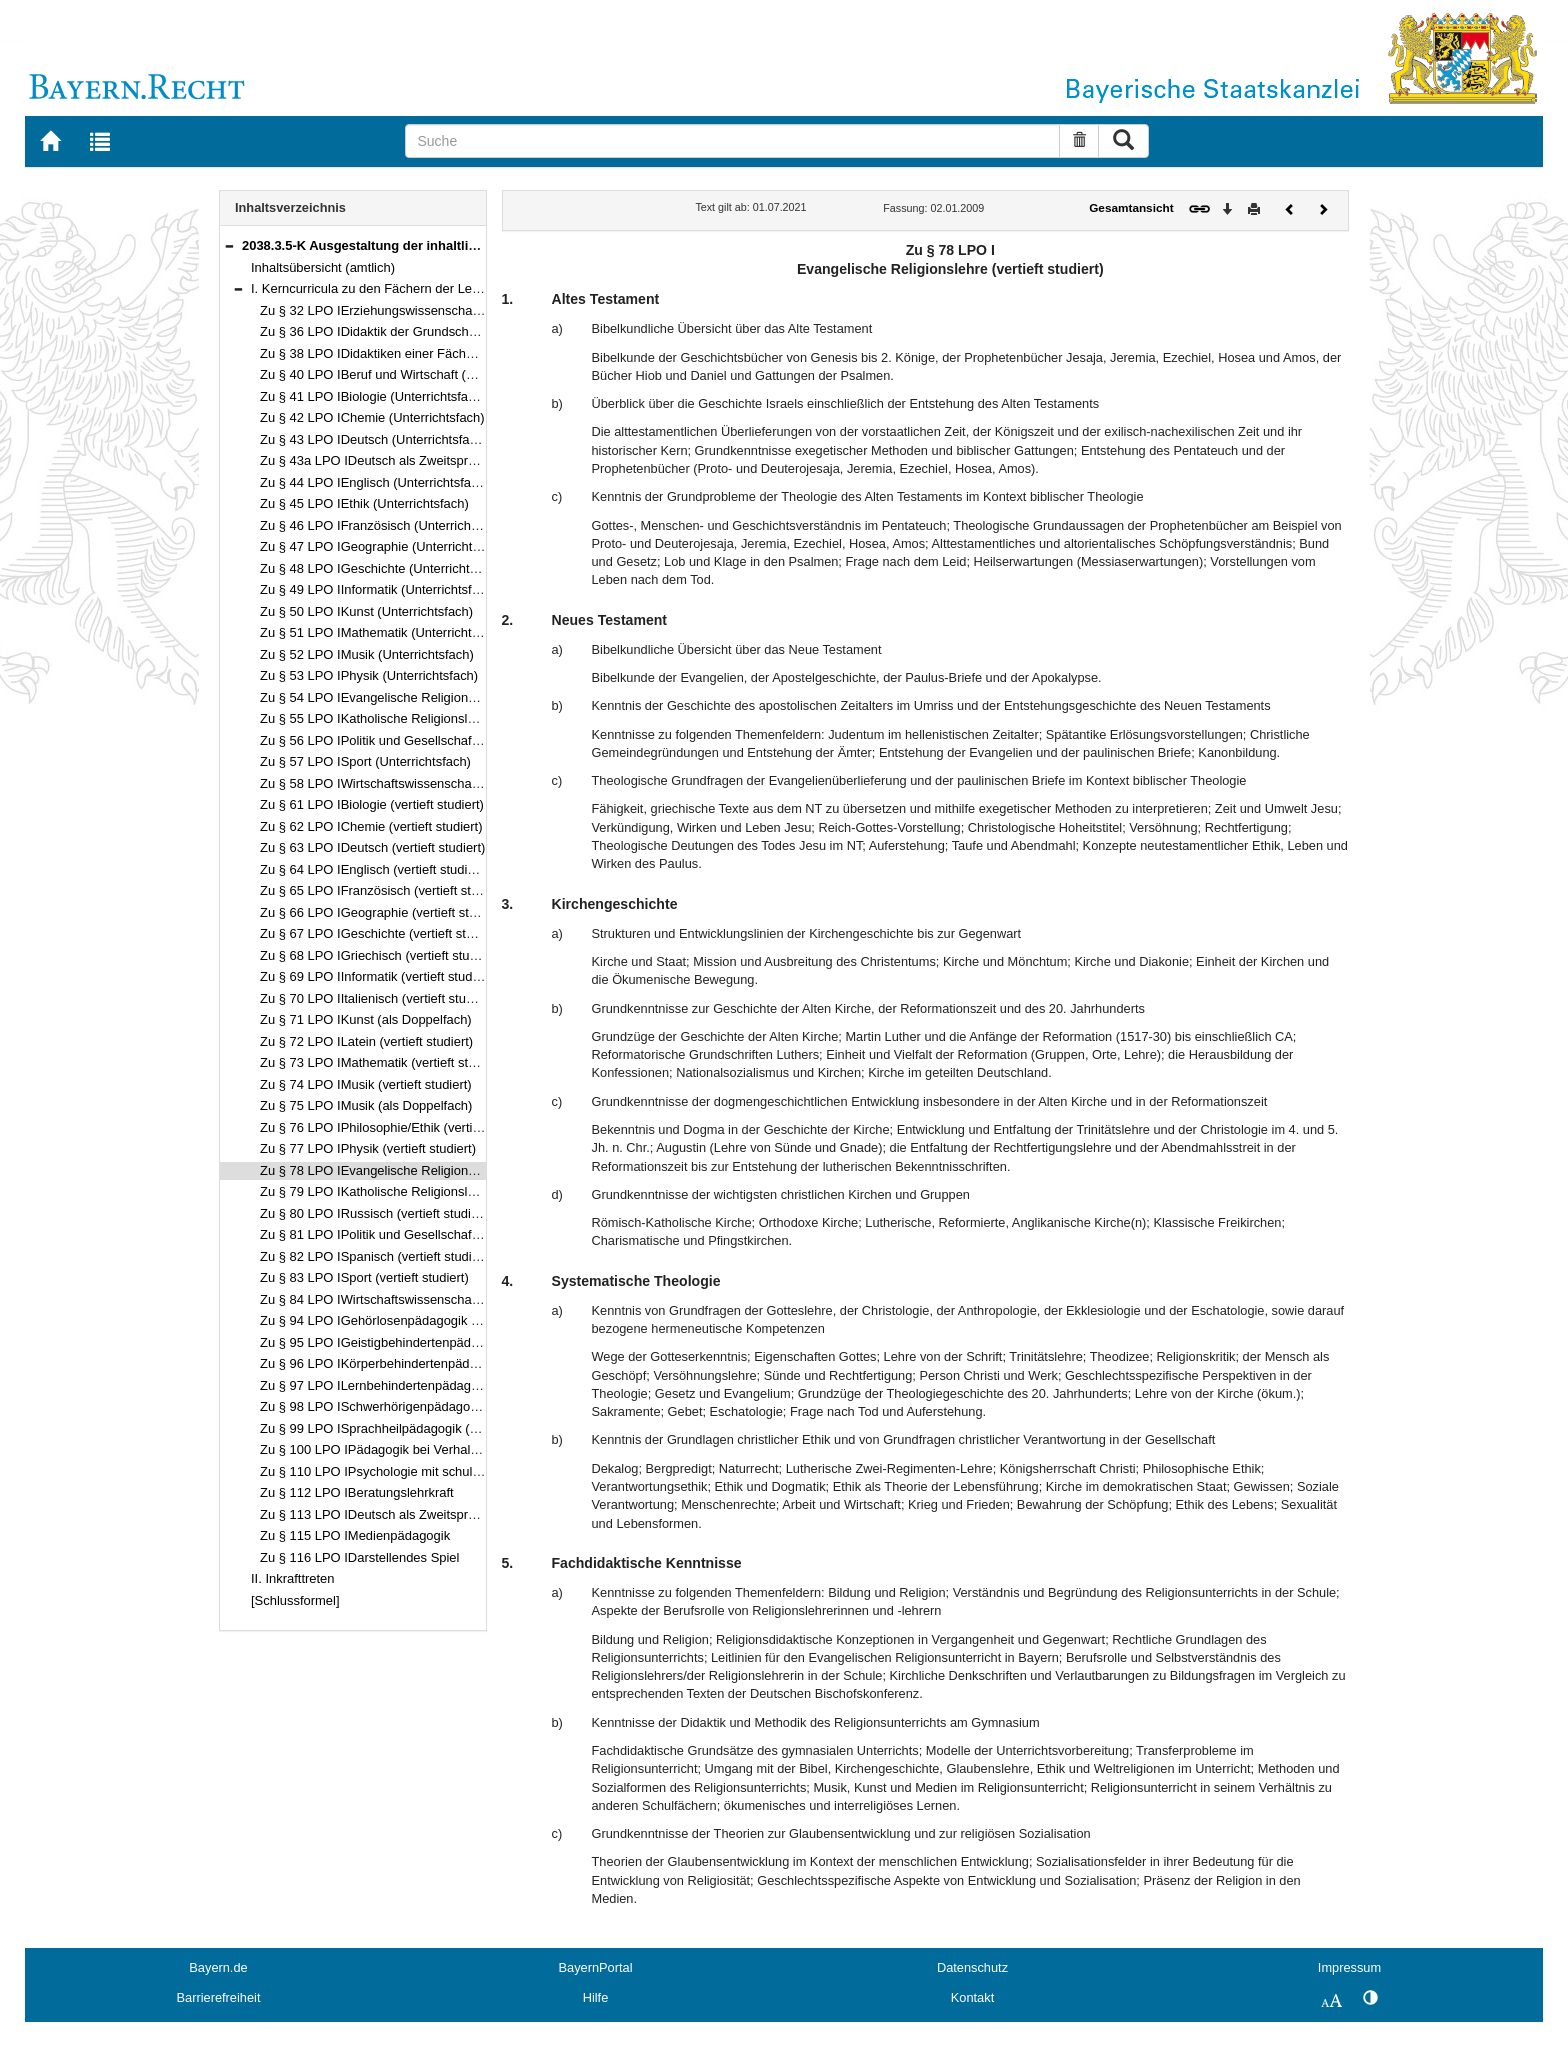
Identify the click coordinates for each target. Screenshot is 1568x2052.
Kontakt (972, 1997)
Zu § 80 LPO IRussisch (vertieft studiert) (375, 1213)
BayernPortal (596, 1967)
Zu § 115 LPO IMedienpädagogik (355, 1535)
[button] (229, 245)
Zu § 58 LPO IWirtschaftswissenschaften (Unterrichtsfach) (426, 783)
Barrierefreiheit (219, 1997)
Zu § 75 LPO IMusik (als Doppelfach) (366, 1105)
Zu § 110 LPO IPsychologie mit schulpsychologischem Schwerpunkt (455, 1471)
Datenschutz (972, 1967)
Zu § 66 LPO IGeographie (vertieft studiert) (383, 912)
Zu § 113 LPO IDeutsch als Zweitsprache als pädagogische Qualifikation (467, 1514)
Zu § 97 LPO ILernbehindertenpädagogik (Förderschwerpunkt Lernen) (461, 1385)
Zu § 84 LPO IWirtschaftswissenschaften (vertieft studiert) (425, 1299)
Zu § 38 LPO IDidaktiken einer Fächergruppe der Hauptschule (438, 353)
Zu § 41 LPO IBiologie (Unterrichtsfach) (373, 396)
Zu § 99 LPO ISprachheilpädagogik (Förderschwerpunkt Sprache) (448, 1428)
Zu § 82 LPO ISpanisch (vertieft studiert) (375, 1256)
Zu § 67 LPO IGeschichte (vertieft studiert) (381, 933)
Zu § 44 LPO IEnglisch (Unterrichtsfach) (374, 482)
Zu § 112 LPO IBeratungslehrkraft (357, 1492)
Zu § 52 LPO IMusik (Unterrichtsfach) (367, 654)
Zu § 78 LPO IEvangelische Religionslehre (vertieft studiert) (430, 1170)
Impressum (1349, 1967)
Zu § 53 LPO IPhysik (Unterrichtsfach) (369, 675)
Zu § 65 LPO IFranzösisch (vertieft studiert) (384, 890)
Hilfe (596, 1997)
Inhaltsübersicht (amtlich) (323, 267)
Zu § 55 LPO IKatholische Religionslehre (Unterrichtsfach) (426, 718)
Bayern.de (218, 1967)
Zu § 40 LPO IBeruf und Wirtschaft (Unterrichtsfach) (408, 374)
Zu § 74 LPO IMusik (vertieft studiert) (366, 1084)
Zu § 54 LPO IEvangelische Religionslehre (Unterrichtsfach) (431, 697)
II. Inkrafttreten (293, 1578)
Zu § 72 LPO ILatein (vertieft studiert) (366, 1041)
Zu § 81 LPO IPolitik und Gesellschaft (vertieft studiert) (416, 1234)
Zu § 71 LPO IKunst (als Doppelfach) (366, 1019)
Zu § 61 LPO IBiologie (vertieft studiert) (372, 804)
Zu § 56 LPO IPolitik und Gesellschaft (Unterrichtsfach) (417, 740)
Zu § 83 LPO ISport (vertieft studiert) (364, 1277)
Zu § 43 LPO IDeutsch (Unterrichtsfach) (374, 439)
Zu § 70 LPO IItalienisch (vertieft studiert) (377, 998)
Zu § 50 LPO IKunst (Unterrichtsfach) (366, 611)
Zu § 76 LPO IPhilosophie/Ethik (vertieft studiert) (398, 1127)
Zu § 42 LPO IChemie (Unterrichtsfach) (372, 417)
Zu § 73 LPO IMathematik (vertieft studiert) (382, 1062)
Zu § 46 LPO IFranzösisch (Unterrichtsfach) (385, 525)
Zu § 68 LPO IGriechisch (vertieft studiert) (379, 955)
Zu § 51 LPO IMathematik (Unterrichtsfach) (383, 632)
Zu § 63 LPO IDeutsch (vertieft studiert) (372, 847)
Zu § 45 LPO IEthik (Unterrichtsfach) (364, 503)
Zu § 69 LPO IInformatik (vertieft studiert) (377, 976)
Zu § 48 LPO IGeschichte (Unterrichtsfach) (382, 568)
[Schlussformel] (295, 1600)
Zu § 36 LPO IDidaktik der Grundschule (373, 331)
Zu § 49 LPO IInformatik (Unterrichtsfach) (378, 589)
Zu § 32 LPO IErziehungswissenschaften (377, 310)
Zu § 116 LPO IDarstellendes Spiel (359, 1557)
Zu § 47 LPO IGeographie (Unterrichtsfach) (384, 546)
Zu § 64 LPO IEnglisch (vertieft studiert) (373, 869)
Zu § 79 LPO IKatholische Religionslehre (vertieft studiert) (425, 1191)
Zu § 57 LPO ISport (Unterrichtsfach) (365, 761)
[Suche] (732, 141)
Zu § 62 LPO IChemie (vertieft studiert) (371, 826)
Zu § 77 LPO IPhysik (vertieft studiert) (368, 1148)
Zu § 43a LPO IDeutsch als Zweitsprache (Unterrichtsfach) (427, 460)
